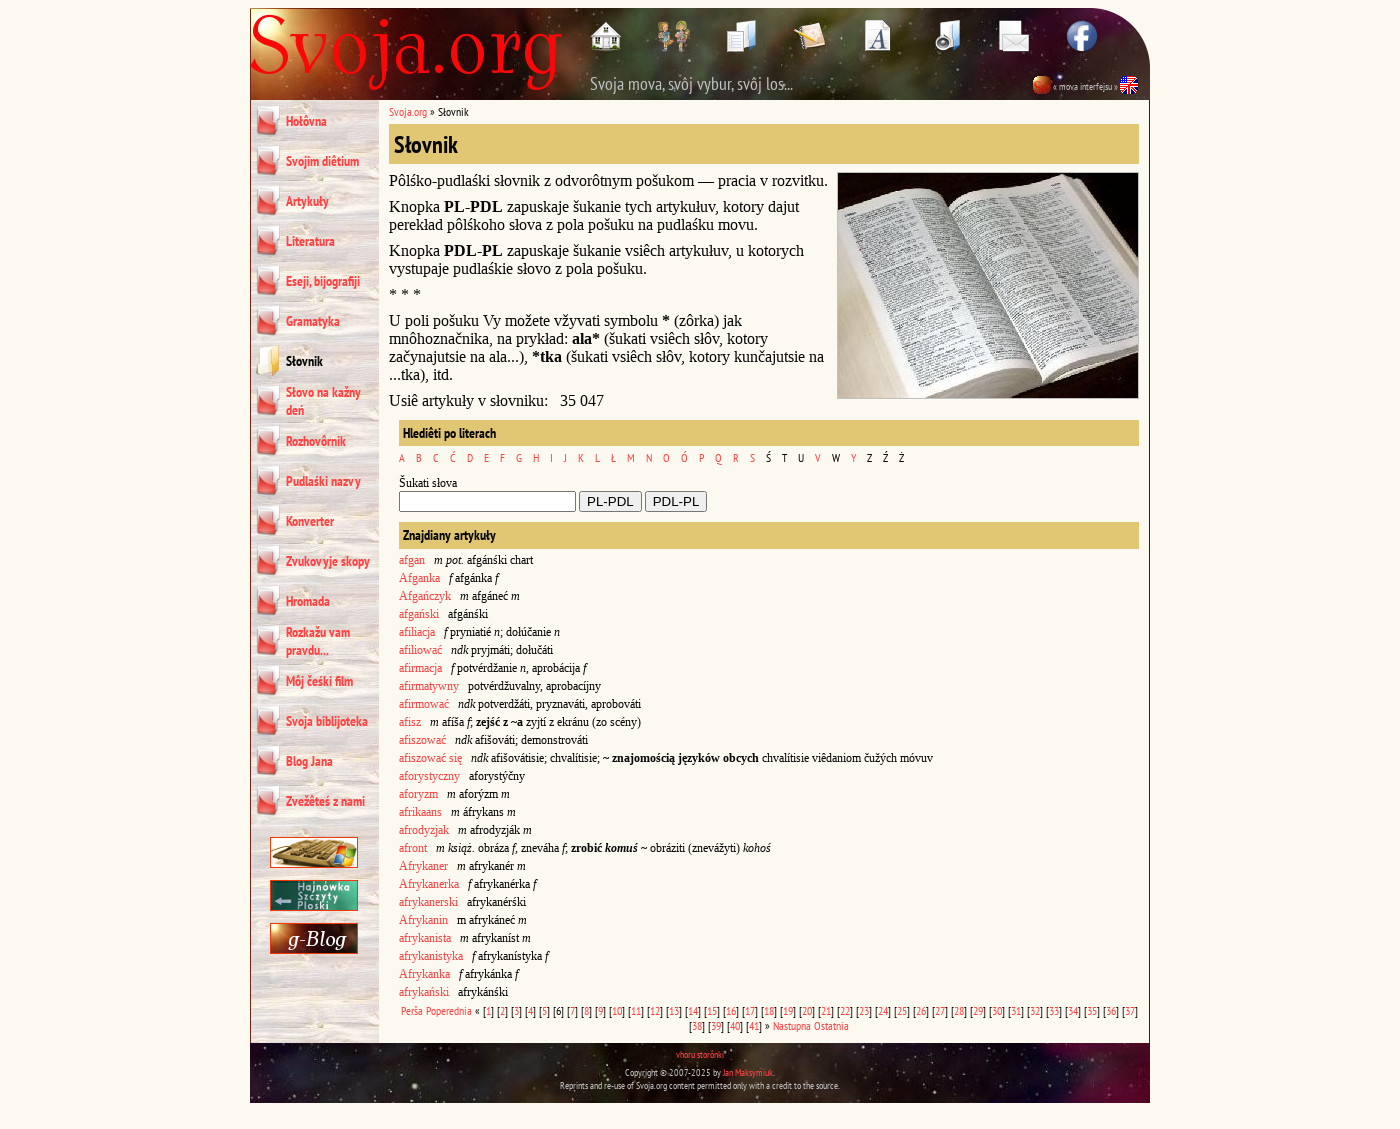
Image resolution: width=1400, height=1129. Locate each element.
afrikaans (420, 812)
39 (716, 1025)
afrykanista (425, 938)
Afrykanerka (429, 884)
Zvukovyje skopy (328, 561)
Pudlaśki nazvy (323, 481)
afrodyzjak (424, 830)
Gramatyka (313, 321)
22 (845, 1010)
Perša (412, 1010)
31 (1016, 1010)
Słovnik (304, 361)
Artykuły (307, 201)
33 (1054, 1010)
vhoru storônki (700, 1054)
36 (1111, 1010)
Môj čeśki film (319, 681)
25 (902, 1010)
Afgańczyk (425, 596)
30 (997, 1010)
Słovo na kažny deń (323, 401)
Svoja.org (408, 111)
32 (1035, 1010)
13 (674, 1010)
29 (978, 1010)
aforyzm (418, 794)
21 (826, 1010)
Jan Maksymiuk (748, 1072)
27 (940, 1010)
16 (731, 1010)
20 (807, 1010)
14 (693, 1010)
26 (921, 1010)
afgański (419, 614)
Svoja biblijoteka (327, 721)
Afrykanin (423, 920)
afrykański (424, 992)
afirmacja (420, 668)
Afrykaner (423, 866)
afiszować (422, 740)
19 (788, 1010)
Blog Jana (309, 761)
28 (959, 1010)
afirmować (424, 704)
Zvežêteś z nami (325, 801)
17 (750, 1010)
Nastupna (792, 1025)
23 (864, 1010)
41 (754, 1025)
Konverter (310, 521)
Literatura (310, 241)
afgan (412, 560)
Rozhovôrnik (316, 441)
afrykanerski (428, 902)
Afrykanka (424, 974)
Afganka (419, 578)
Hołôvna (306, 121)
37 (1130, 1010)
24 (883, 1010)
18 (769, 1010)
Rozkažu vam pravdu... (318, 641)
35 (1092, 1010)
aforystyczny (429, 776)
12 (655, 1010)
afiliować (420, 650)
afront (413, 848)
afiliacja (417, 632)
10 (617, 1010)
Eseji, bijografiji (323, 281)
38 (697, 1025)
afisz (410, 722)
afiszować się (430, 758)
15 (712, 1010)
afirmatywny (429, 686)
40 (735, 1025)
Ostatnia (831, 1025)
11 (636, 1010)
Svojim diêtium (322, 161)
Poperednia (449, 1010)
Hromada (308, 601)
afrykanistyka (431, 956)
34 (1073, 1010)
